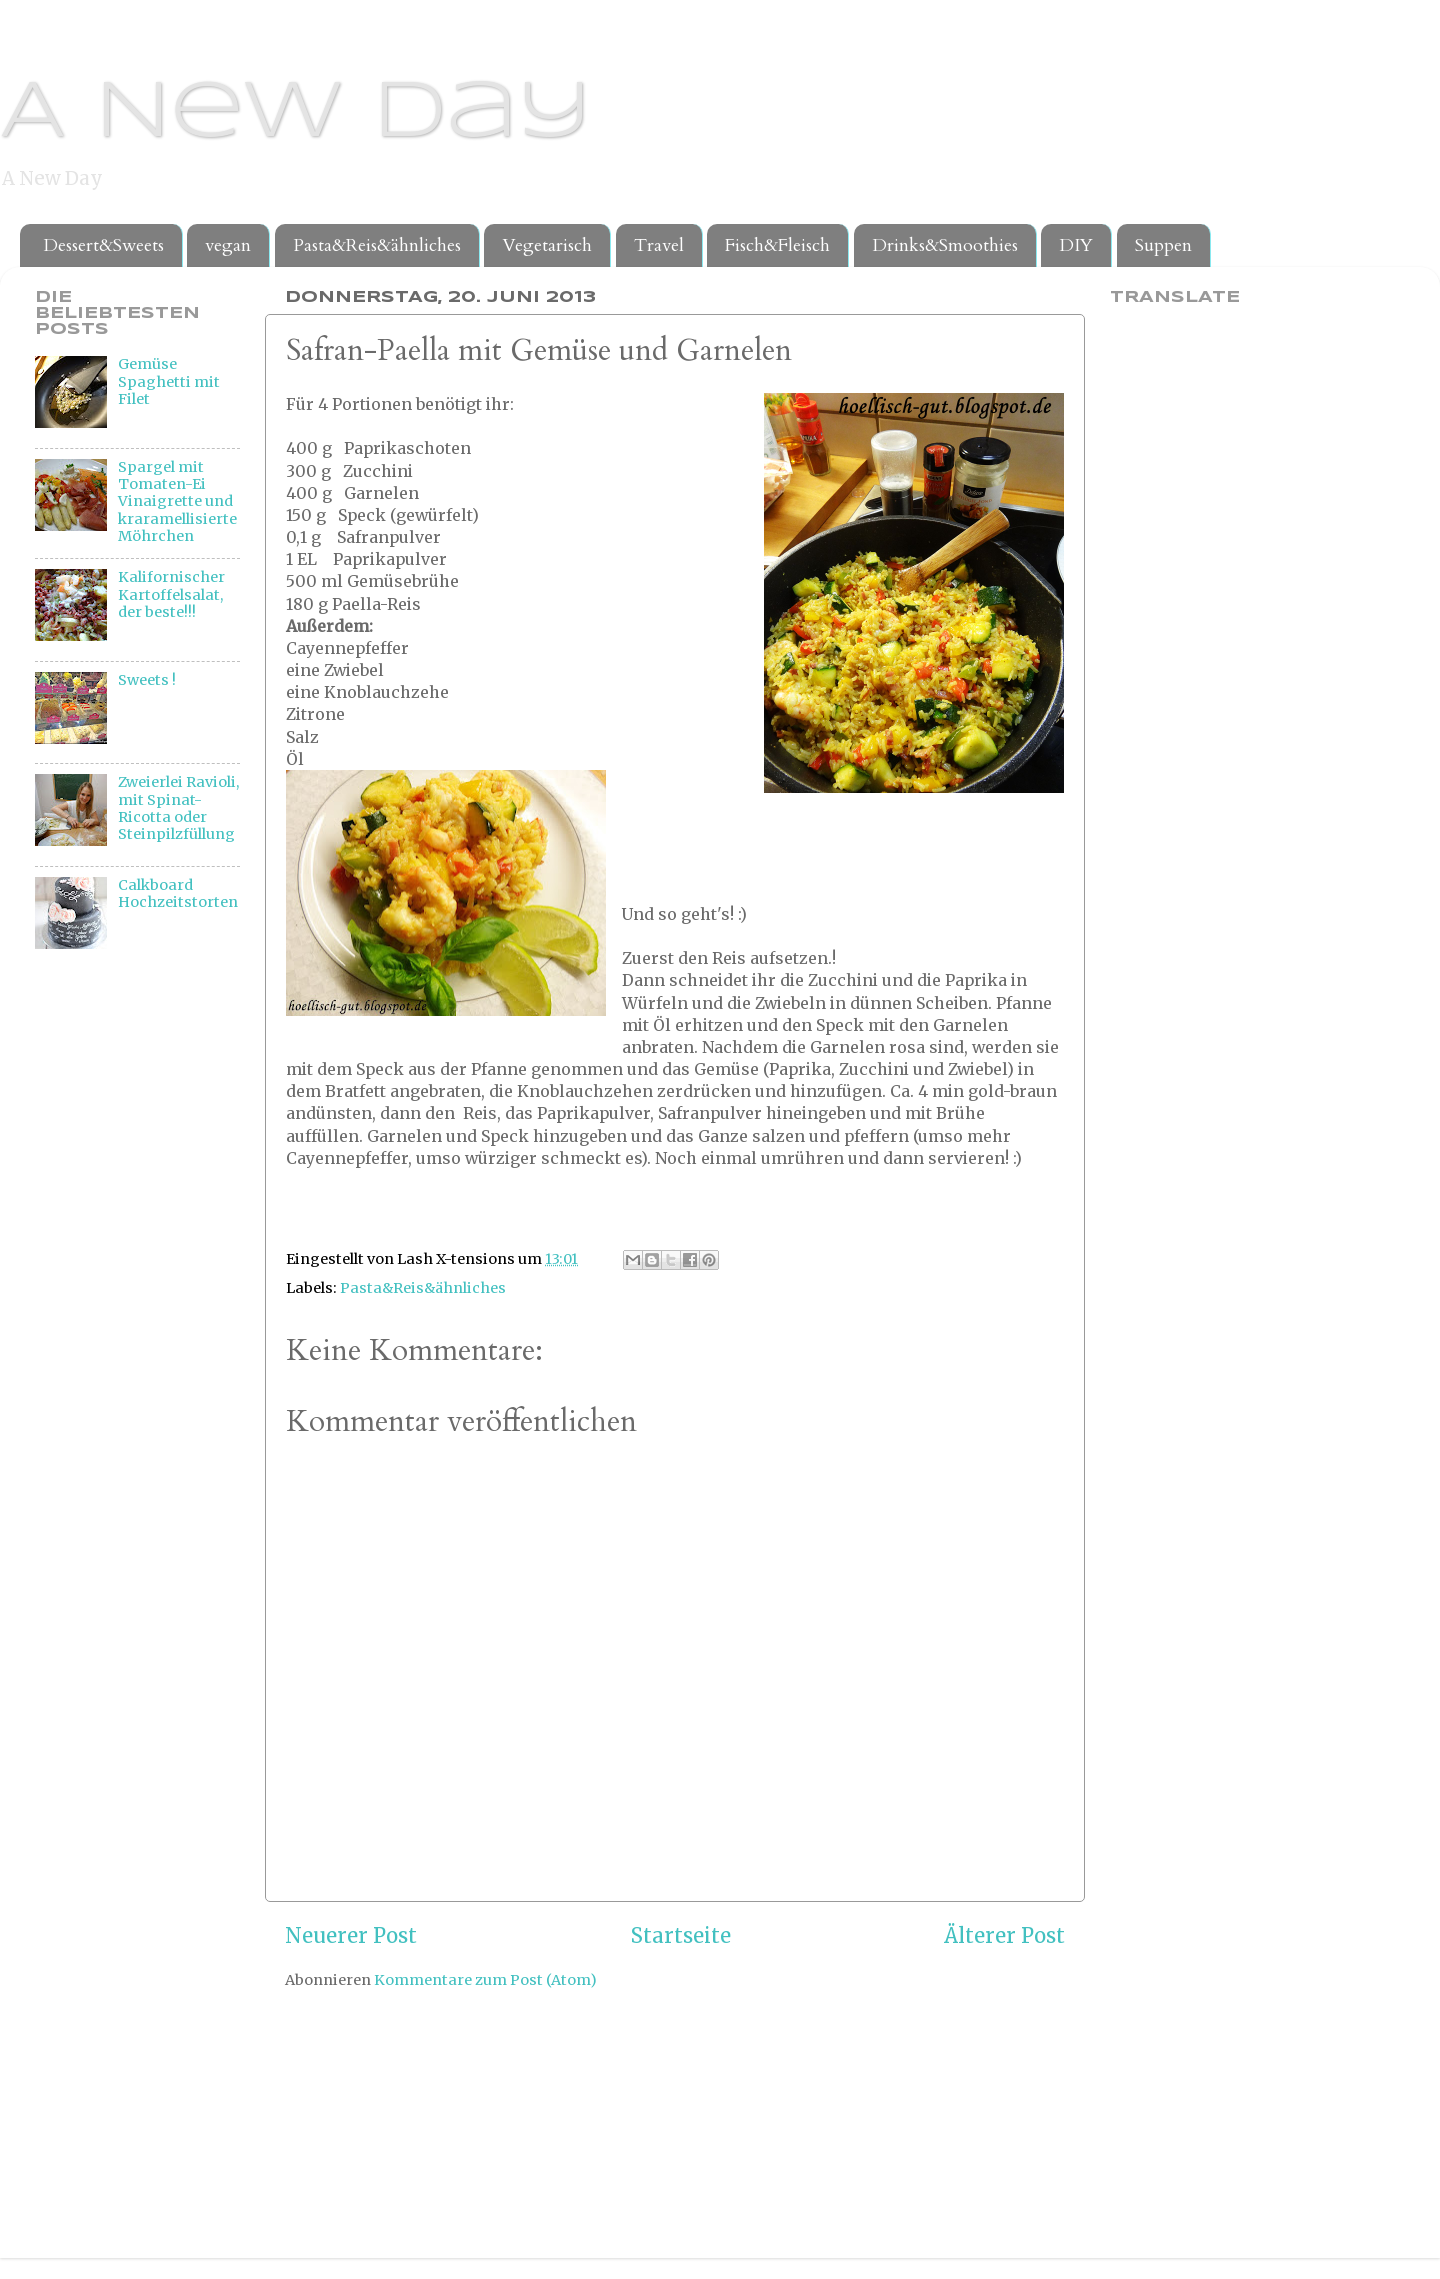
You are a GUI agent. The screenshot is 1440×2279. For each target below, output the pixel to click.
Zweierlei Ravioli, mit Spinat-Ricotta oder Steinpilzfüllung (178, 808)
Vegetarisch (547, 245)
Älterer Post (1004, 1936)
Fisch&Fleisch (777, 245)
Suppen (1163, 245)
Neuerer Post (351, 1936)
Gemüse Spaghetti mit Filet (169, 381)
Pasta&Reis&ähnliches (377, 245)
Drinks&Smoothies (945, 245)
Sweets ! (147, 680)
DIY (1076, 245)
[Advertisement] (115, 1298)
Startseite (681, 1936)
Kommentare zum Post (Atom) (485, 1980)
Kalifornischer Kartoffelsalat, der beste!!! (171, 594)
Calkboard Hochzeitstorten (178, 893)
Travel (659, 245)
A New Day (295, 114)
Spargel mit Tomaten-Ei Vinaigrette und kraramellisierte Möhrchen (177, 501)
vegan (228, 245)
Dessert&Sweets (103, 245)
